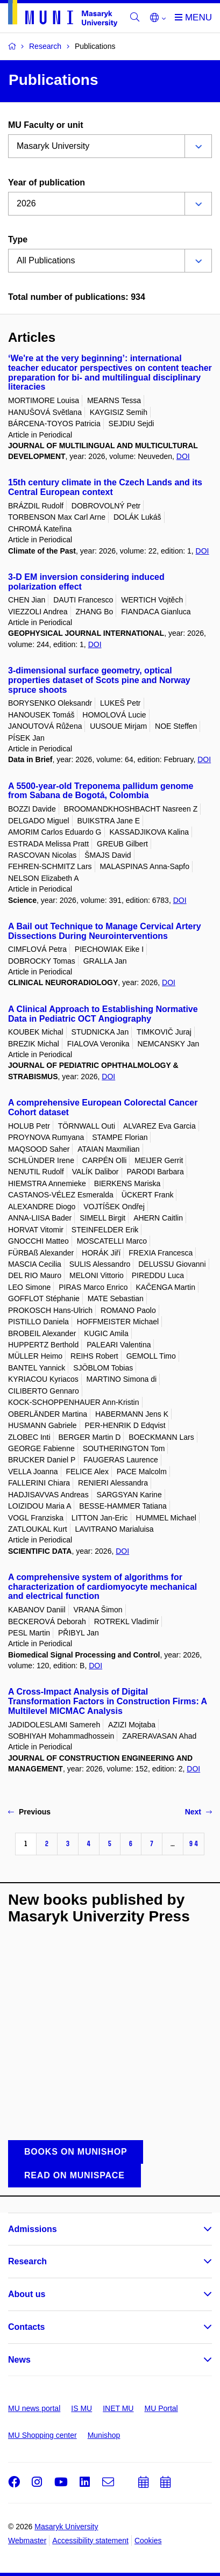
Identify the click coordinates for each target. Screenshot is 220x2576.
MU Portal (161, 2408)
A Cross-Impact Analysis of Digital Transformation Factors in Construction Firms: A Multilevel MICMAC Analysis (107, 1701)
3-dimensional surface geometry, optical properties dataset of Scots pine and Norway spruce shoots (99, 680)
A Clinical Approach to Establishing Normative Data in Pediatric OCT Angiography (103, 1013)
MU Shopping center (42, 2435)
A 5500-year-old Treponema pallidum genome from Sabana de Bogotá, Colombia (100, 790)
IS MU (81, 2408)
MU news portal (34, 2408)
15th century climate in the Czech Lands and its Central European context (105, 487)
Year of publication (46, 182)
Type (17, 239)
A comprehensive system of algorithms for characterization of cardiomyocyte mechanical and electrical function (102, 1587)
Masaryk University (66, 2526)
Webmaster (27, 2540)
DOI (183, 456)
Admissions (32, 2229)
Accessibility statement (90, 2540)
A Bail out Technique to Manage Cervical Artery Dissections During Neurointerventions (104, 931)
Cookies (148, 2540)
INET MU (118, 2408)
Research (27, 2261)
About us (26, 2294)
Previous (29, 1811)
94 (193, 1843)
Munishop (104, 2435)
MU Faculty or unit (45, 125)
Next (198, 1811)
